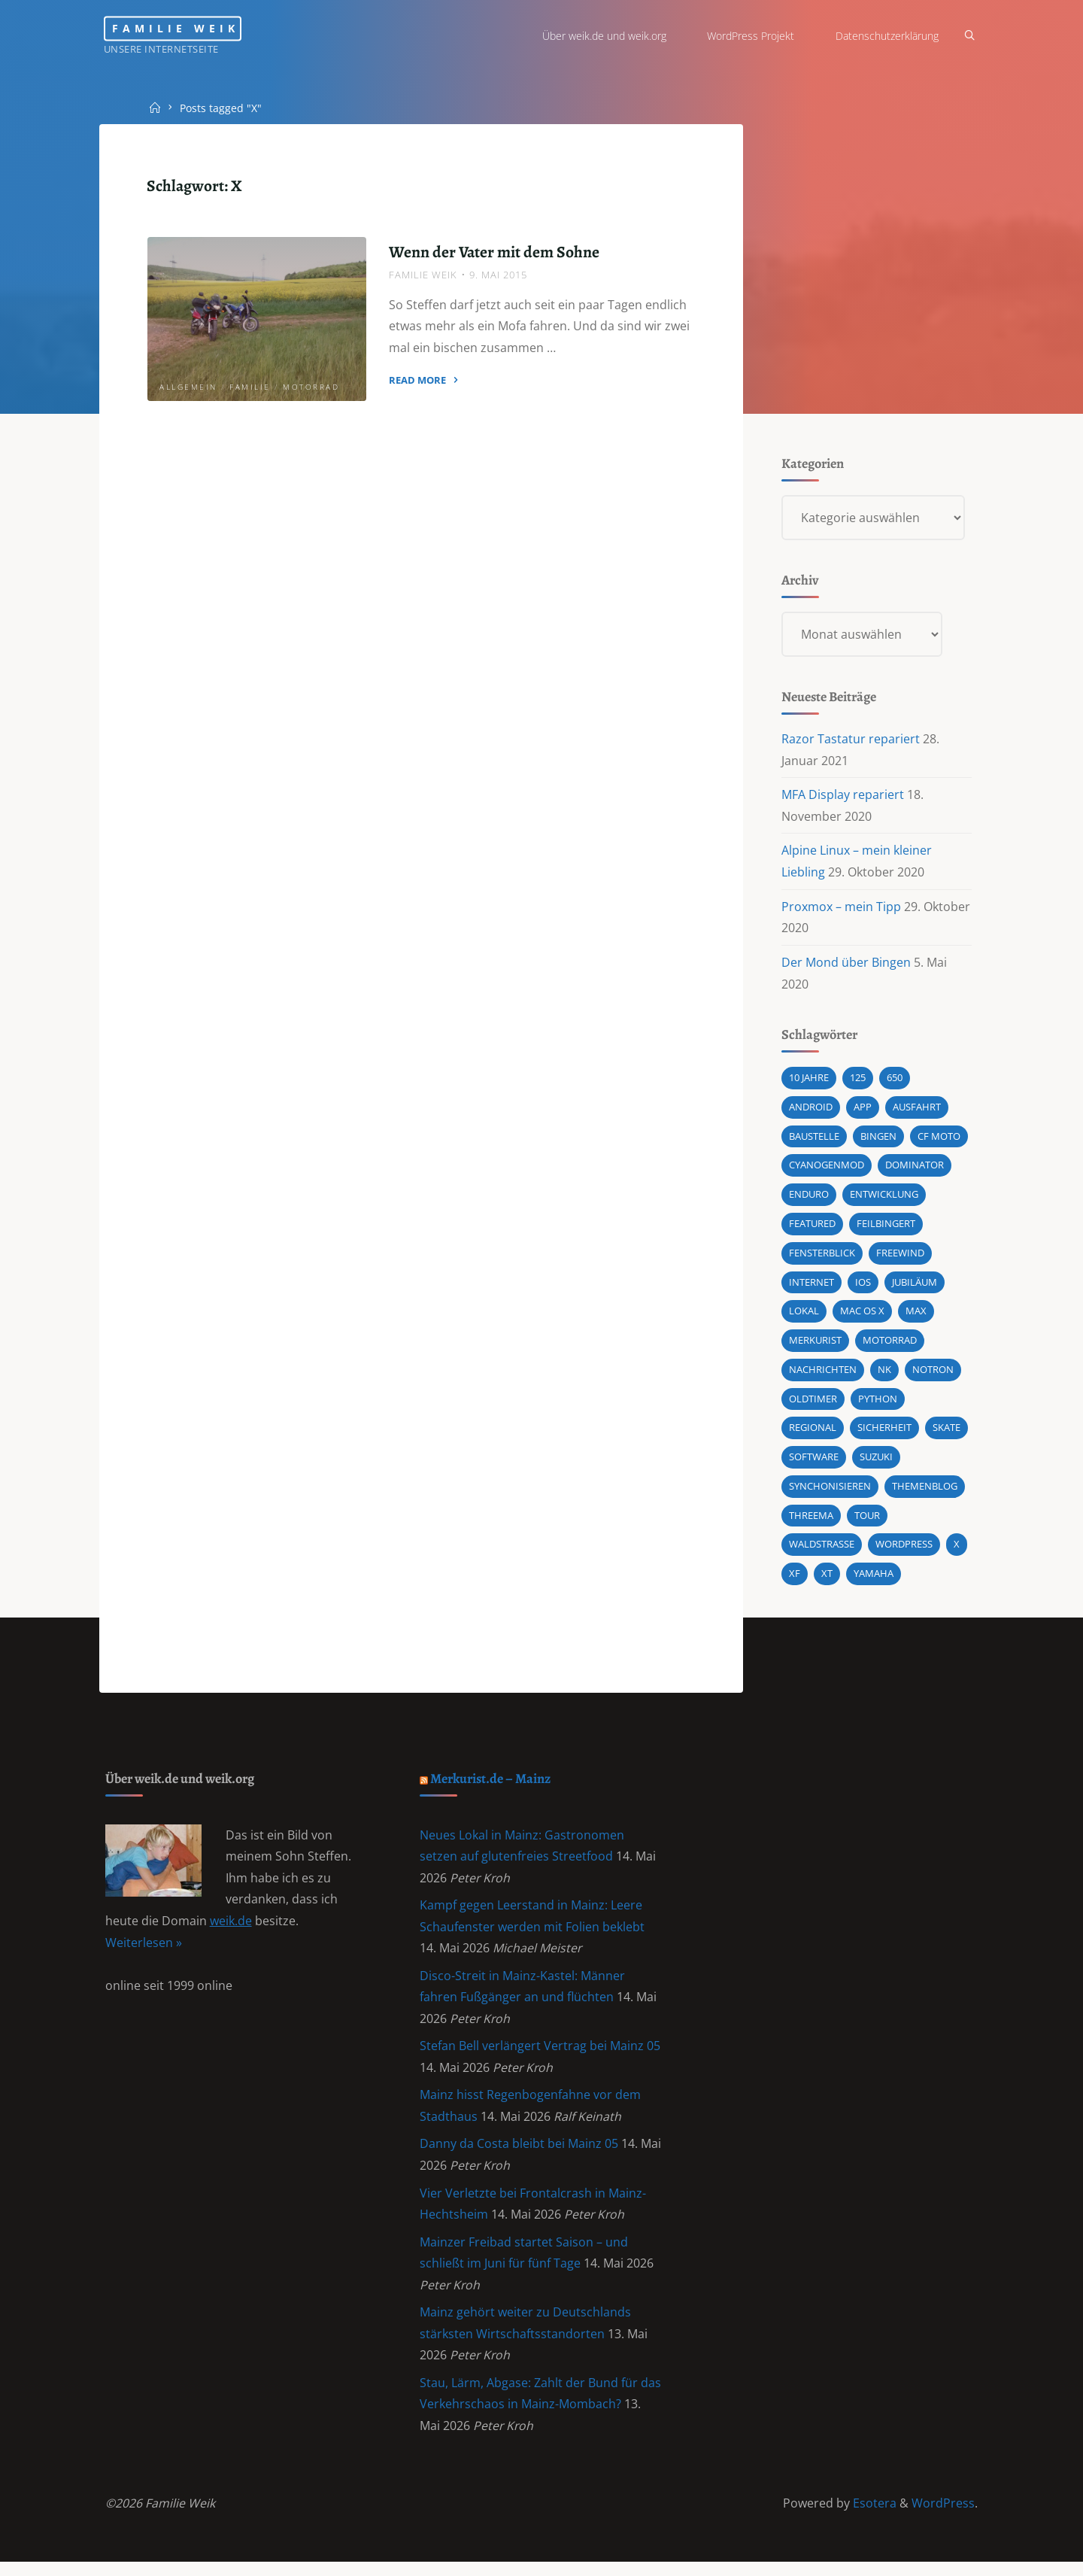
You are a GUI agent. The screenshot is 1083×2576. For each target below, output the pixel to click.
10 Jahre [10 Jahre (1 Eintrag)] (809, 1081)
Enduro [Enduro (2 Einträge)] (809, 1198)
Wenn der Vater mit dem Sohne (494, 252)
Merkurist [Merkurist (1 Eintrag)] (815, 1345)
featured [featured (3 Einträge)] (812, 1228)
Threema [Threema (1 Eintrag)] (811, 1521)
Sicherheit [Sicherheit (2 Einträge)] (884, 1433)
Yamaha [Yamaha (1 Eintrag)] (873, 1580)
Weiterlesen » (143, 1951)
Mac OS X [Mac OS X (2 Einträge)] (862, 1316)
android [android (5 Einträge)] (811, 1110)
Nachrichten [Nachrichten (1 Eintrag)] (823, 1374)
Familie (251, 387)
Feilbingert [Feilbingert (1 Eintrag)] (886, 1228)
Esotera (873, 2516)
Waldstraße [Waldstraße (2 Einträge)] (821, 1550)
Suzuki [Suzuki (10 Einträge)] (876, 1462)
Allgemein (189, 387)
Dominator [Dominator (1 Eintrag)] (914, 1169)
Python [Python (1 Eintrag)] (877, 1404)
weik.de (231, 1929)
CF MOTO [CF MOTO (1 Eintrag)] (939, 1140)
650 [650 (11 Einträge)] (894, 1081)
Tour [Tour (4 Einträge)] (867, 1521)
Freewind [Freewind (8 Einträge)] (900, 1257)
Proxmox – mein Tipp (841, 909)
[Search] (967, 36)
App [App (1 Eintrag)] (863, 1110)
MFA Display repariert (842, 796)
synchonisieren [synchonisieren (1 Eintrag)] (830, 1492)
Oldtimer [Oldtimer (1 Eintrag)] (813, 1404)
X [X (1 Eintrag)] (957, 1550)
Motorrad (312, 387)
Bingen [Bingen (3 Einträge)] (878, 1140)
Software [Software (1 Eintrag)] (814, 1462)
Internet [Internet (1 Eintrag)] (811, 1286)
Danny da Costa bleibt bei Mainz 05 (519, 2154)
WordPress (943, 2516)
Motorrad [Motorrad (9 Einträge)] (890, 1345)
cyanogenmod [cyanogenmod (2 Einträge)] (826, 1169)
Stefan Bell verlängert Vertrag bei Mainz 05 (540, 2056)
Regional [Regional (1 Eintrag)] (812, 1433)
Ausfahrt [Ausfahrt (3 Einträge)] (917, 1110)
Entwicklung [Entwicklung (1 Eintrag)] (884, 1198)
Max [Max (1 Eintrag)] (916, 1316)
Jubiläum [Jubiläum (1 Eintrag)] (914, 1286)
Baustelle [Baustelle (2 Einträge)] (814, 1140)
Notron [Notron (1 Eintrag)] (933, 1374)
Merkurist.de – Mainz (493, 1785)
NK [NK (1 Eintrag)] (884, 1374)
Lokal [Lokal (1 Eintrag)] (804, 1316)
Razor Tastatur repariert (850, 741)
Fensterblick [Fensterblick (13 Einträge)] (822, 1257)
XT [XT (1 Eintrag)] (827, 1580)
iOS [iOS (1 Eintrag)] (863, 1286)
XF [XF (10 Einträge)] (794, 1580)
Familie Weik (183, 28)
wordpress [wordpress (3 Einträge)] (904, 1550)
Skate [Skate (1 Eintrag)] (946, 1433)
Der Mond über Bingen (846, 965)
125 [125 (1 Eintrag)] (858, 1081)
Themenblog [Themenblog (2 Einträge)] (924, 1492)
